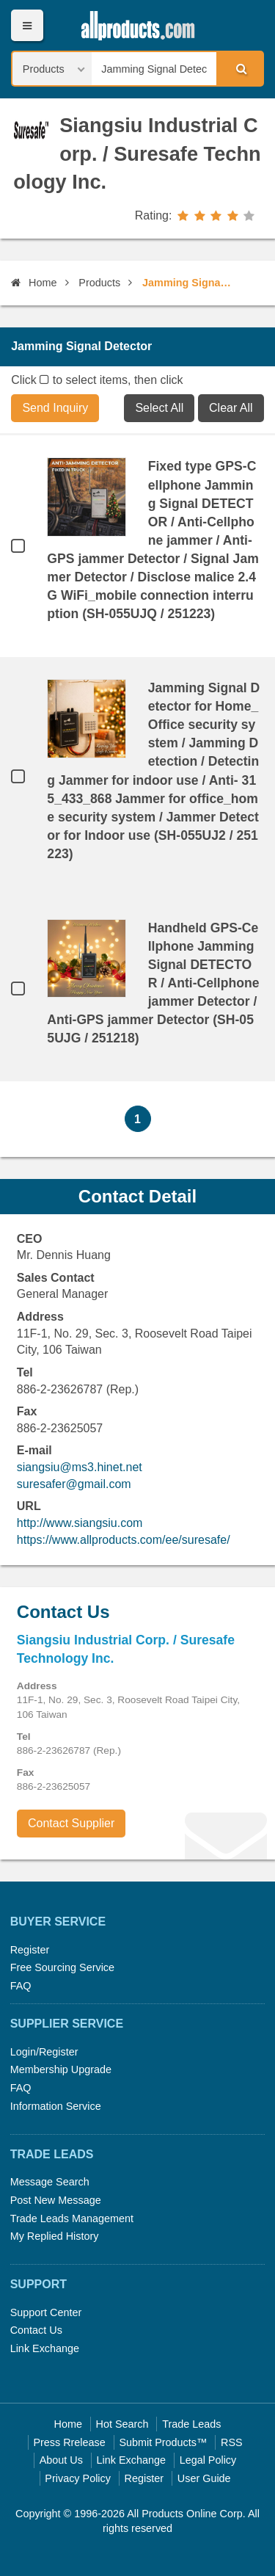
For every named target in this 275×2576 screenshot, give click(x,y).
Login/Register (44, 2052)
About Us (61, 2460)
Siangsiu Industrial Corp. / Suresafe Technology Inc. (136, 154)
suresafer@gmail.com (74, 1484)
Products (99, 283)
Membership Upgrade (60, 2069)
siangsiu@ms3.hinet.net (79, 1467)
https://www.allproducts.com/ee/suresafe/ (123, 1540)
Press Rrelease (69, 2442)
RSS (232, 2442)
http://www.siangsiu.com (80, 1523)
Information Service (55, 2106)
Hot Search (122, 2424)
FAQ (21, 1986)
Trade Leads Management (71, 2218)
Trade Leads (191, 2424)
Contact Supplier (71, 1823)
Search (239, 68)
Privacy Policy (78, 2478)
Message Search (49, 2182)
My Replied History (54, 2236)
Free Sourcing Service (62, 1967)
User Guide (204, 2478)
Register (30, 1950)
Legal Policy (208, 2460)
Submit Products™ (163, 2442)
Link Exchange (44, 2348)
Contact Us (36, 2330)
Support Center (46, 2312)
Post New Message (55, 2200)
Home (33, 283)
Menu (26, 25)
